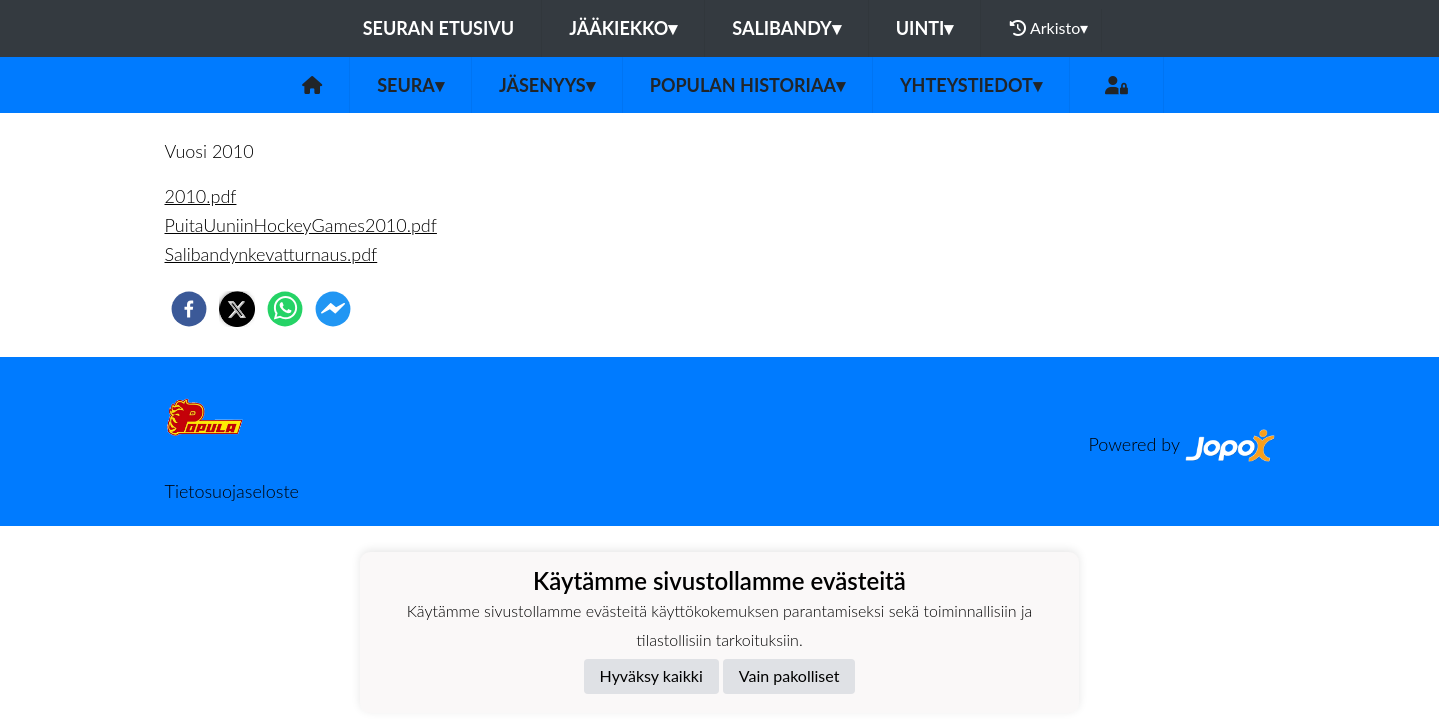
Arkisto (1049, 28)
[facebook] (189, 309)
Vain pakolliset (789, 675)
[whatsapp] (285, 309)
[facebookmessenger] (333, 309)
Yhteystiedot (971, 85)
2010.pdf (201, 196)
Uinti (925, 28)
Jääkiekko (623, 28)
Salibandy (786, 28)
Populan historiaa (747, 85)
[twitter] (237, 309)
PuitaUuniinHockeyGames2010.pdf (301, 225)
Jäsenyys (547, 85)
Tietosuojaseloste (232, 491)
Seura (410, 85)
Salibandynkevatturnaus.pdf (271, 254)
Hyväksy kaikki (651, 675)
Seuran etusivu (439, 28)
